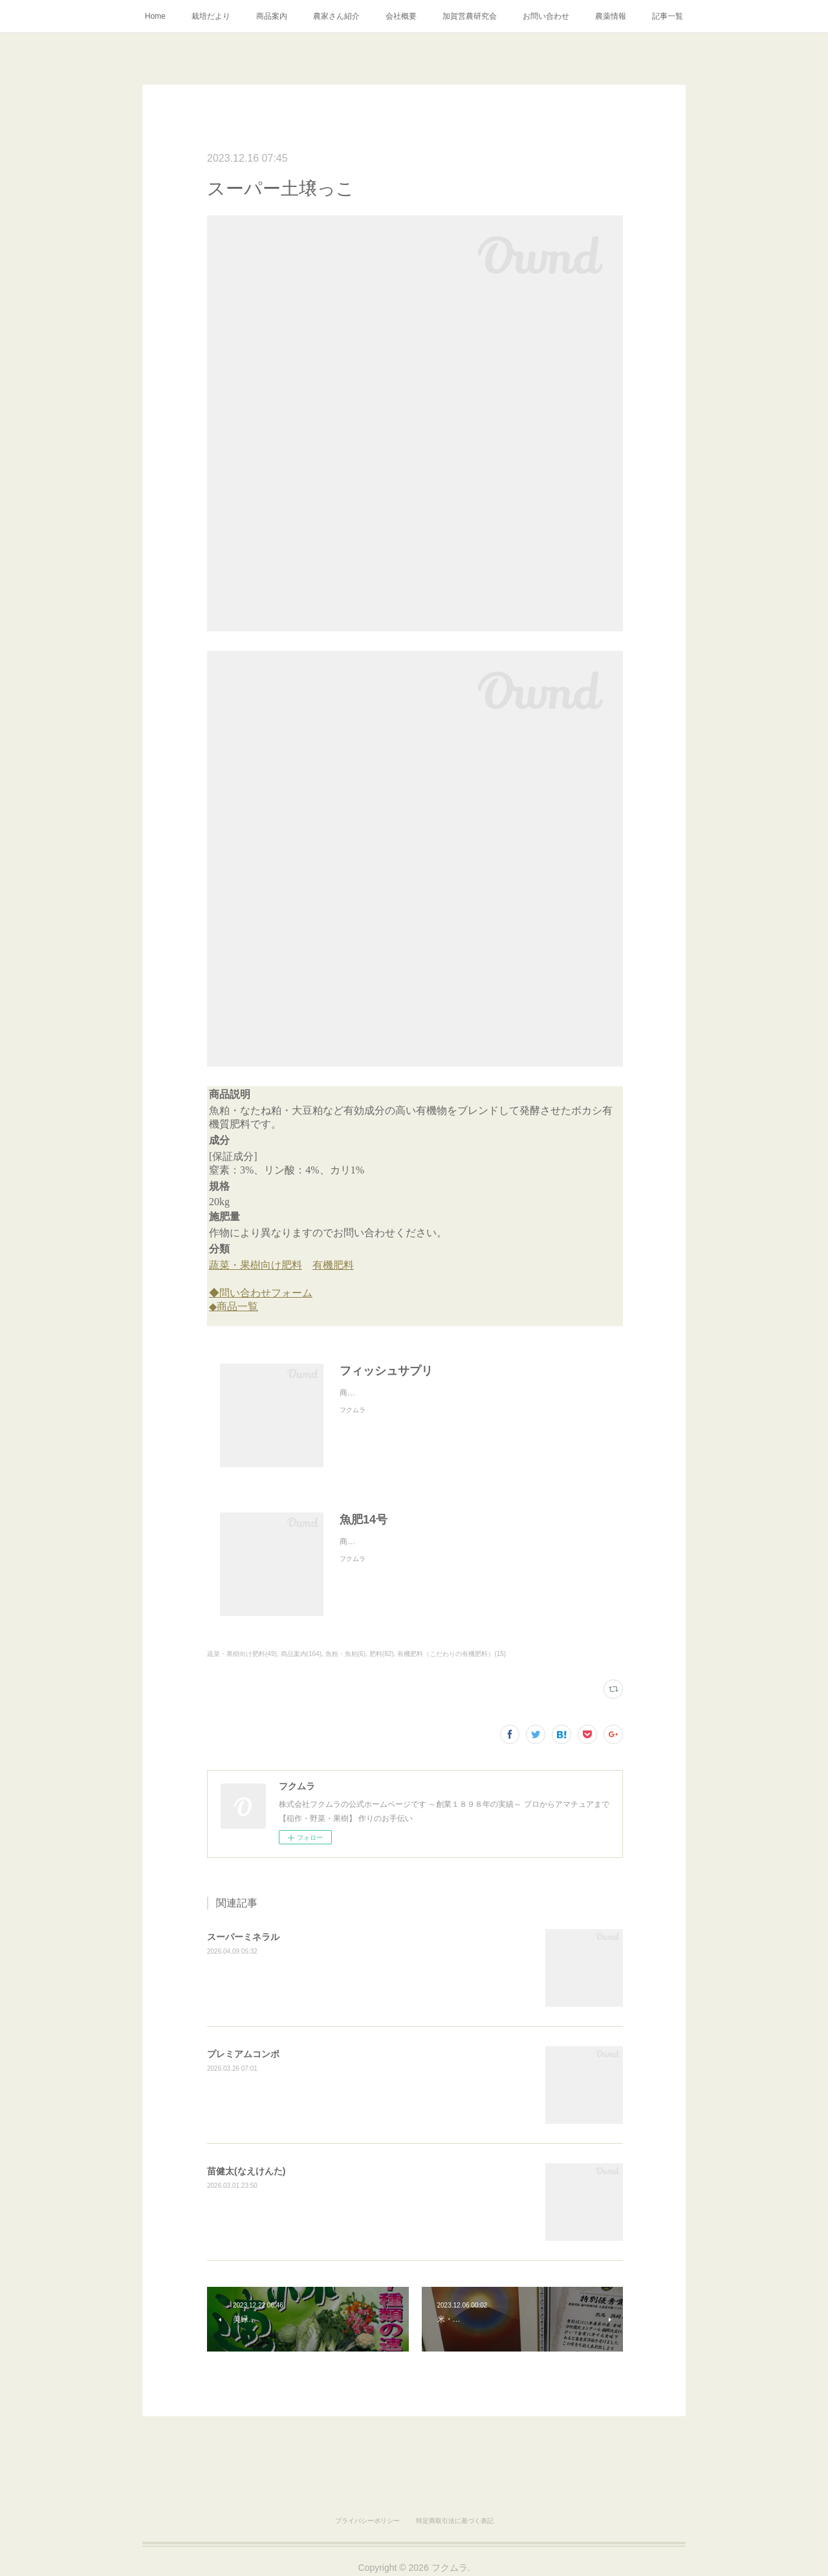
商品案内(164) (301, 1653)
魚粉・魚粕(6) (345, 1653)
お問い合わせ (546, 16)
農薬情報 (610, 16)
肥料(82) (381, 1653)
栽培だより (210, 16)
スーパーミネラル (243, 1937)
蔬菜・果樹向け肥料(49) (242, 1653)
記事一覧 (667, 16)
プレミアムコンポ (243, 2054)
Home (155, 16)
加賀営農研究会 (469, 16)
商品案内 (271, 16)
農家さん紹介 (336, 16)
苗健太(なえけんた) (246, 2171)
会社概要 (401, 16)
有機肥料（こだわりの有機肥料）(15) (451, 1653)
